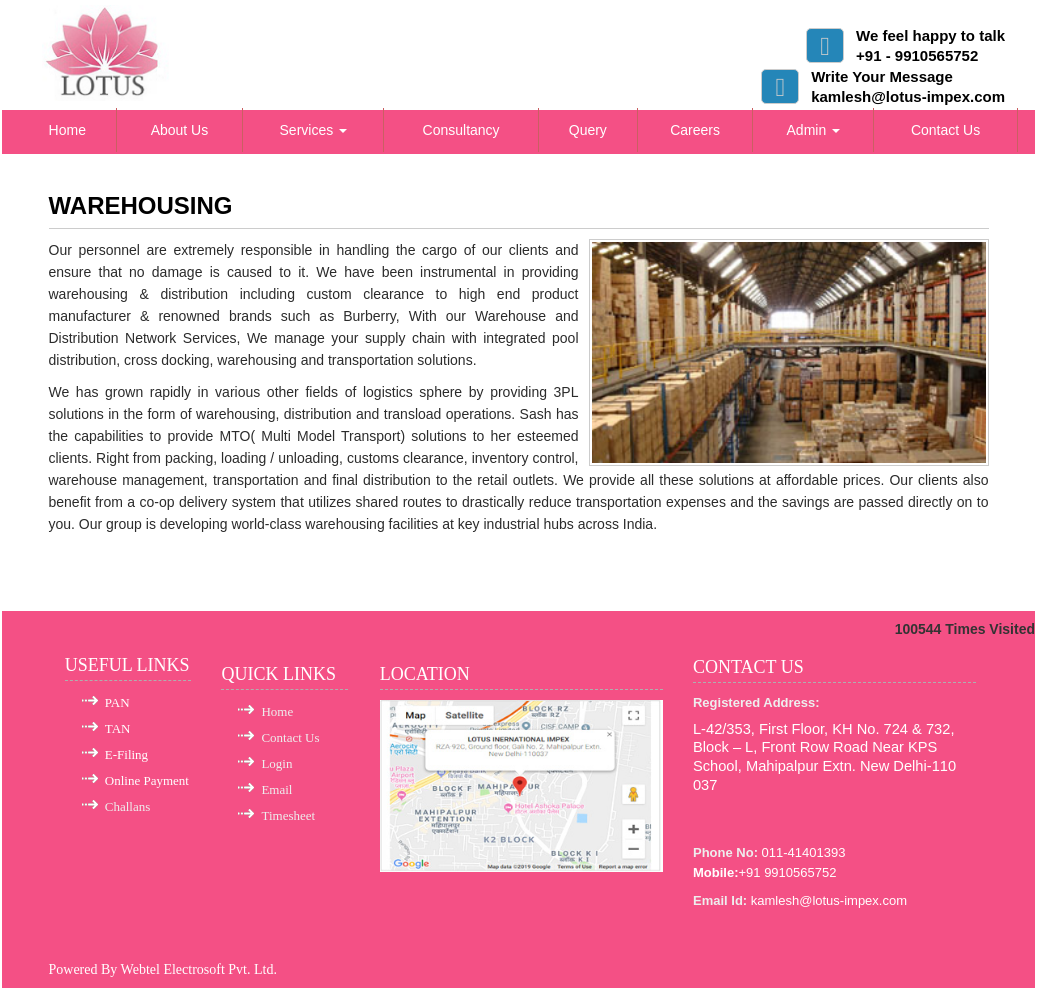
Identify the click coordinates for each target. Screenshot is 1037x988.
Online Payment (147, 780)
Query (588, 130)
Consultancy (461, 130)
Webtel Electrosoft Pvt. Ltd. (199, 969)
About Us (180, 130)
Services (314, 130)
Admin (814, 130)
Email (276, 789)
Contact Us (945, 130)
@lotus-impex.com (853, 900)
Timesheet (288, 815)
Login (276, 763)
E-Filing (126, 754)
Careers (695, 130)
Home (67, 130)
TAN (118, 728)
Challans (128, 806)
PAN (117, 702)
